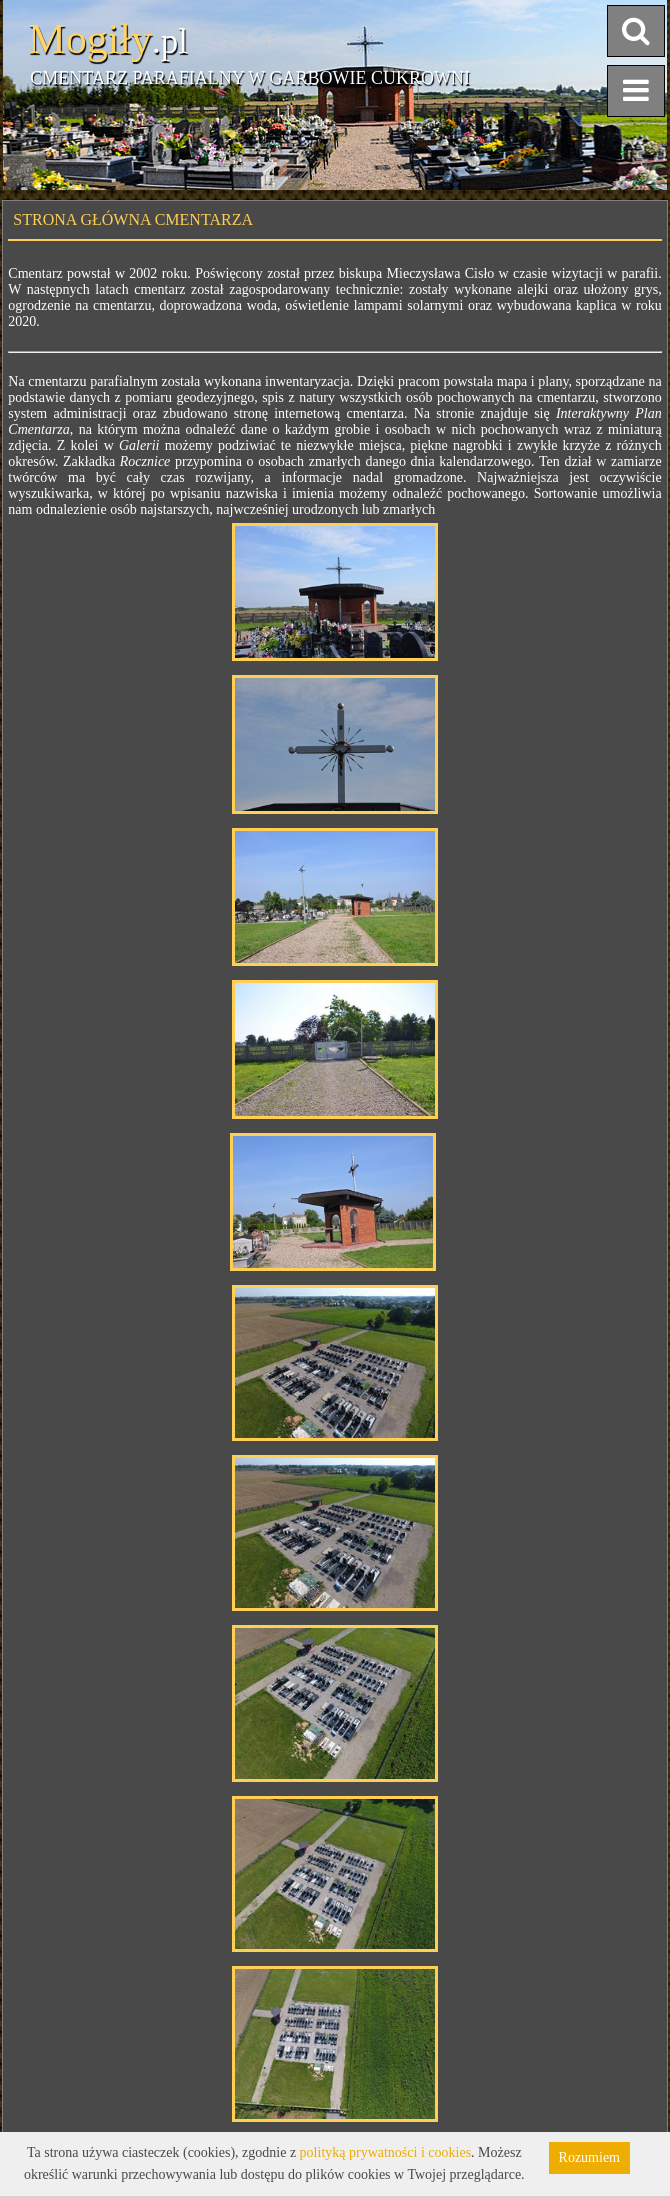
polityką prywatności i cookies (385, 2152)
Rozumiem (589, 2157)
